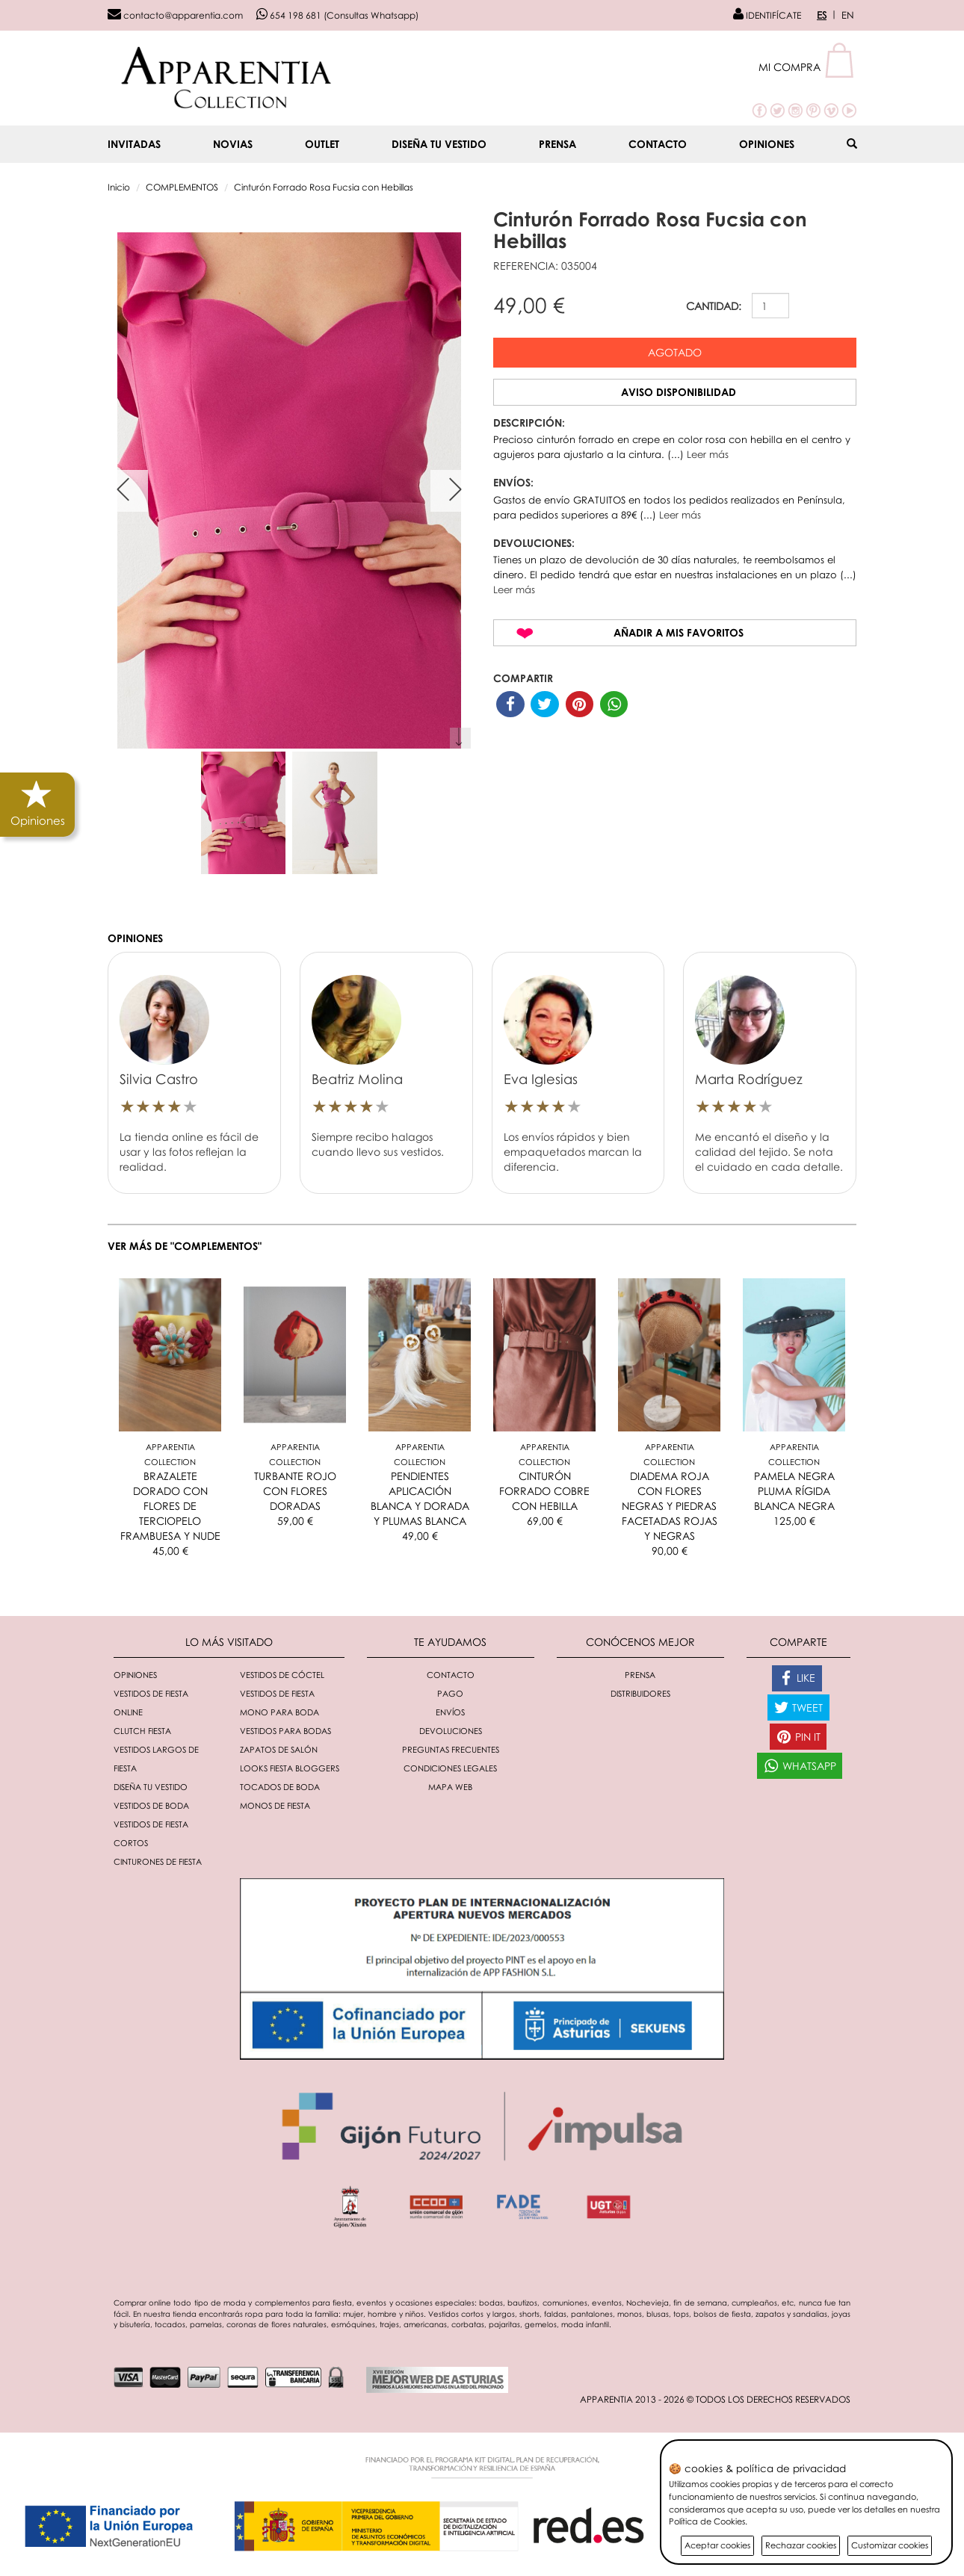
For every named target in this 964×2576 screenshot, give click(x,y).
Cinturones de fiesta (158, 1861)
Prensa (557, 143)
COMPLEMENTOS (182, 187)
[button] (807, 67)
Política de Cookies (707, 2521)
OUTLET (322, 143)
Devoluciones (450, 1731)
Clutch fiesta (142, 1731)
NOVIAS (233, 143)
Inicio (119, 187)
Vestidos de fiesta (277, 1693)
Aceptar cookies (717, 2545)
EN (847, 15)
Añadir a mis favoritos (679, 632)
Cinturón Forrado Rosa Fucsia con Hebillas (323, 187)
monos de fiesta (275, 1805)
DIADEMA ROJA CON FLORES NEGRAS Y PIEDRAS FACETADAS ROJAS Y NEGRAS (669, 1506)
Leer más (708, 454)
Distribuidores (640, 1693)
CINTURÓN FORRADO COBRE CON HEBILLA (544, 1491)
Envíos (450, 1712)
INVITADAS (134, 143)
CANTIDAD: (713, 306)
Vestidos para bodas (285, 1731)
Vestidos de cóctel (282, 1674)
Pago (450, 1693)
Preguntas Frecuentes (450, 1749)
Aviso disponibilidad (678, 392)
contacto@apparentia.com (175, 15)
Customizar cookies (889, 2545)
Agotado (675, 352)
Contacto (657, 143)
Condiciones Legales (450, 1768)
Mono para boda (279, 1712)
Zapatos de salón (279, 1749)
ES (821, 15)
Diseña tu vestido (439, 143)
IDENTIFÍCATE (767, 15)
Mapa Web (450, 1787)
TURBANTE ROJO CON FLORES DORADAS (295, 1491)
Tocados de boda (280, 1787)
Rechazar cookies (800, 2545)
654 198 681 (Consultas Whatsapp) (337, 15)
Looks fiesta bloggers (289, 1768)
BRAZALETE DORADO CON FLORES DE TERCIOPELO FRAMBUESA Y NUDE (170, 1506)
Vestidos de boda (151, 1805)
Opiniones (766, 143)
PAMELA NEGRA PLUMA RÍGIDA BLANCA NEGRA (794, 1491)
